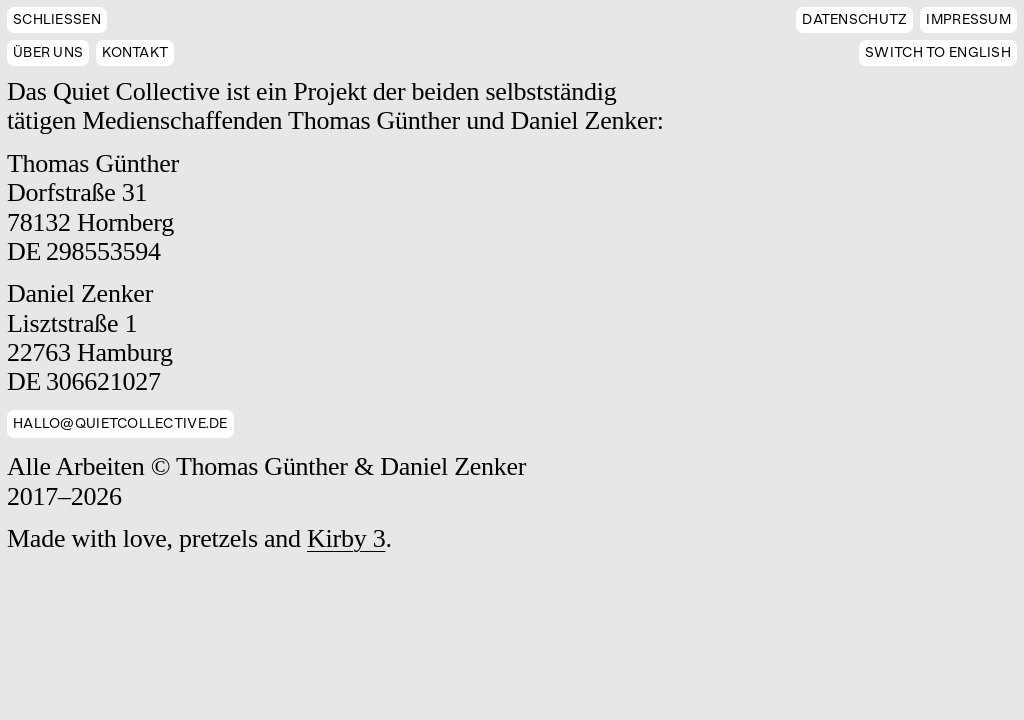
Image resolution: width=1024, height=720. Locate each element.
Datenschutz (854, 19)
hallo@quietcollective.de (120, 423)
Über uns (48, 52)
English (938, 52)
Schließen (57, 19)
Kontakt (135, 52)
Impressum (968, 19)
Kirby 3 (346, 538)
